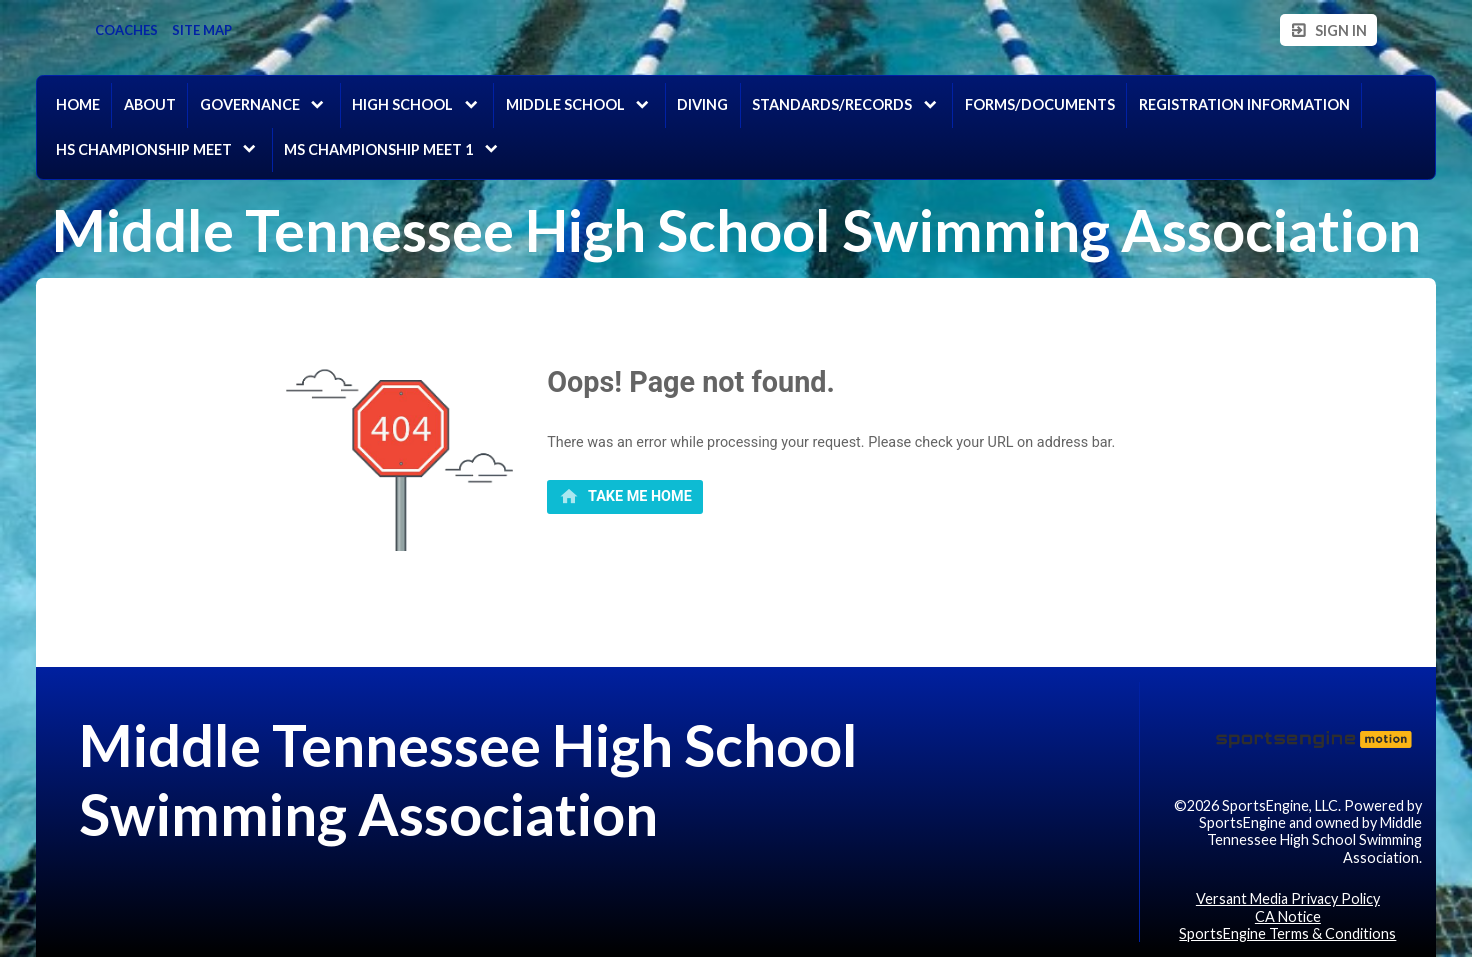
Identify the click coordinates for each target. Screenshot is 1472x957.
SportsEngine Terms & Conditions (1287, 933)
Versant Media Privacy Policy (1288, 898)
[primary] (625, 497)
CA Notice (1288, 916)
